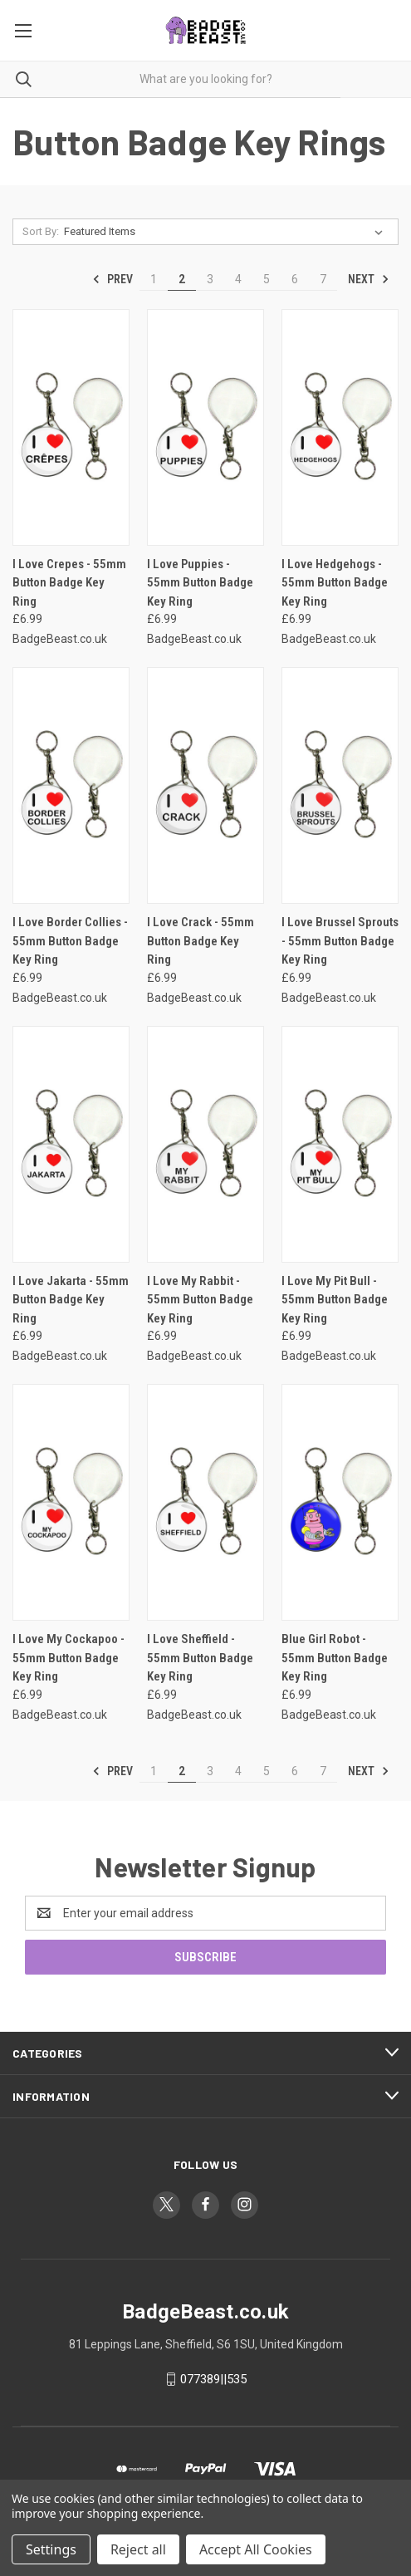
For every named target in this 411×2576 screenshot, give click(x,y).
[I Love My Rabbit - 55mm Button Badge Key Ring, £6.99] (205, 1144)
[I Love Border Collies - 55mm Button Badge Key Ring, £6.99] (71, 785)
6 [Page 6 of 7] (294, 279)
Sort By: (40, 231)
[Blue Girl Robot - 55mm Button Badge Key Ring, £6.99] (340, 1502)
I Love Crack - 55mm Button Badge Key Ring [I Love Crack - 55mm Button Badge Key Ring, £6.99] (200, 941)
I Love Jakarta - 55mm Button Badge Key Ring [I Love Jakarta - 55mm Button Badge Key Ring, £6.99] (70, 1299)
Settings (51, 2549)
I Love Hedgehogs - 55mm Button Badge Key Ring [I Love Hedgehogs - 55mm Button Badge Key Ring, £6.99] (334, 583)
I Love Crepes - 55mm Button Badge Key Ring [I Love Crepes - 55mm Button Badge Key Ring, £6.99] (69, 583)
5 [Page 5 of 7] (266, 279)
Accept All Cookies (255, 2549)
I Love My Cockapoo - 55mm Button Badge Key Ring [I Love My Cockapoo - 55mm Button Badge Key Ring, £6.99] (68, 1657)
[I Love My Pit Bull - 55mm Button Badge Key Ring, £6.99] (340, 1144)
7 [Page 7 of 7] (323, 279)
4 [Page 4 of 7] (238, 279)
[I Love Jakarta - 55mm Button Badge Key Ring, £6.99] (71, 1144)
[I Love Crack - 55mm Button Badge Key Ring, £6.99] (205, 785)
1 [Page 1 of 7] (153, 279)
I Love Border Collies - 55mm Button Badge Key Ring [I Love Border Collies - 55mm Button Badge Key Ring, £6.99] (70, 941)
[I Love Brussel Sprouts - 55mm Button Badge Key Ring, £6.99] (340, 785)
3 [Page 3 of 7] (210, 279)
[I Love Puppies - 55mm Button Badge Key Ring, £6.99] (205, 427)
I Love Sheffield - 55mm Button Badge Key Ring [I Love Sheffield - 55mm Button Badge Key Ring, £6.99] (200, 1657)
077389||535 (213, 2379)
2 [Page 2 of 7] (182, 279)
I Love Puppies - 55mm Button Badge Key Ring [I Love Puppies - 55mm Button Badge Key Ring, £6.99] (200, 583)
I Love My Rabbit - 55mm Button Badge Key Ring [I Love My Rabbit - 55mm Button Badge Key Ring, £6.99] (200, 1299)
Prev (112, 279)
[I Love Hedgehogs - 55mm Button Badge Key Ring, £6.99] (340, 427)
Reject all (138, 2549)
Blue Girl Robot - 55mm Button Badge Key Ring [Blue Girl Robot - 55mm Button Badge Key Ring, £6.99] (334, 1657)
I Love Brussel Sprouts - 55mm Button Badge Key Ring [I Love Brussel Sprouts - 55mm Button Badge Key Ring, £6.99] (340, 941)
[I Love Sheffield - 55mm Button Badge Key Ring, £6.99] (205, 1502)
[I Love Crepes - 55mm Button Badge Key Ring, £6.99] (71, 427)
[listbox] (226, 231)
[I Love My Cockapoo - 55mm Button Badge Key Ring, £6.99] (71, 1502)
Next (368, 279)
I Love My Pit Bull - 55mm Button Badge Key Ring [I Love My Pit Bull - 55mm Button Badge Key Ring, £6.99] (334, 1299)
